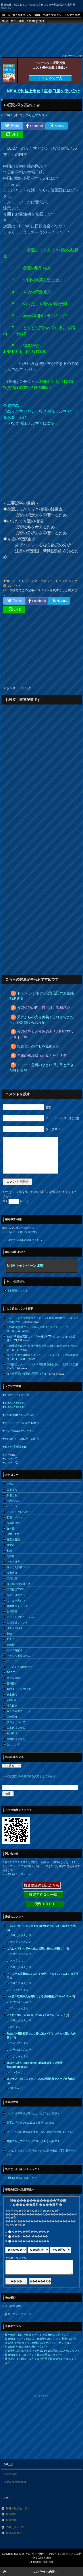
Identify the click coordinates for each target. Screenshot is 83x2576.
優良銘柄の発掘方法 (19, 1583)
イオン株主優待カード (15, 2306)
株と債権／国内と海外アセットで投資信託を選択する (37, 2334)
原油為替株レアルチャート (23, 2177)
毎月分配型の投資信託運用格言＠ (26, 1373)
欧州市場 (12, 1733)
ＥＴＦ (11, 1639)
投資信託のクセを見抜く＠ (38, 1046)
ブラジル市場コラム (19, 1655)
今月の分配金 (15, 1650)
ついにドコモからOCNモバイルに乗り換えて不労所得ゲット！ (41, 2152)
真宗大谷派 (13, 1539)
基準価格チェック (17, 1606)
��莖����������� (30, 2241)
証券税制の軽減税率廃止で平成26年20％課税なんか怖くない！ (42, 2350)
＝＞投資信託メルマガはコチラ (31, 423)
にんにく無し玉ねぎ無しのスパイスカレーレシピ (36, 2015)
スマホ (11, 1545)
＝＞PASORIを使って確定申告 (20, 1232)
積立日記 (12, 1705)
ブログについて (16, 1722)
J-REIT (11, 1672)
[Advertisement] (36, 40)
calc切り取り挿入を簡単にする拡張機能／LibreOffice (39, 1996)
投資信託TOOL (15, 1589)
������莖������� (30, 2231)
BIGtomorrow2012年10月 (20, 1414)
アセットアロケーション (21, 1617)
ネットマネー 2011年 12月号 (22, 1422)
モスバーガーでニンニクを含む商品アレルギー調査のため (41, 1926)
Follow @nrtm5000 (15, 2482)
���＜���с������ (30, 2236)
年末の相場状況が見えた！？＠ (42, 1055)
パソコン (12, 1506)
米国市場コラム (16, 1738)
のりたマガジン (52, 15)
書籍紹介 (12, 1683)
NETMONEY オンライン (20, 1430)
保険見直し (13, 1716)
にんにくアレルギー (19, 1511)
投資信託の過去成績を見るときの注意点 (31, 1776)
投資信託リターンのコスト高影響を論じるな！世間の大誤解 (41, 2338)
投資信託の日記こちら (41, 1885)
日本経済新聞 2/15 (16, 1446)
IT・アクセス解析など (20, 1666)
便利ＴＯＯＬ (45, 1904)
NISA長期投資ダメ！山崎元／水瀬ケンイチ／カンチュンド (40, 2342)
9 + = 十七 (16, 1201)
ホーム (6, 15)
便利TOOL (13, 1500)
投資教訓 (12, 1572)
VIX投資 (11, 1700)
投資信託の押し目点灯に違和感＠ (43, 1008)
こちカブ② (11, 1462)
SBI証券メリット (18, 1290)
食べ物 (11, 1528)
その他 (11, 1556)
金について (13, 1744)
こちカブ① (11, 1458)
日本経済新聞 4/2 (15, 1406)
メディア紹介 (15, 1628)
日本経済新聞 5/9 (15, 1402)
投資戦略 (12, 1578)
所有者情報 (10, 2474)
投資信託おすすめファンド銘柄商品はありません (34, 2354)
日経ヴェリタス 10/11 (18, 1395)
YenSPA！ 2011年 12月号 (22, 1438)
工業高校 (12, 1489)
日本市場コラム (16, 1727)
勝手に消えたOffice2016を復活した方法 (30, 2122)
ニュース (12, 1661)
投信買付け (13, 1523)
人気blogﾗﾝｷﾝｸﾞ (35, 21)
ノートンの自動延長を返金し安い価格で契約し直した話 (40, 2132)
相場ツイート (15, 1517)
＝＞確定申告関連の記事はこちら (22, 1239)
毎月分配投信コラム (19, 1567)
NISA (5, 21)
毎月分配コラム (21, 15)
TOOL (37, 15)
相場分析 (12, 1495)
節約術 (11, 1644)
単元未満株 (13, 1678)
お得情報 (12, 1611)
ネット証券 (17, 21)
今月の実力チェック (19, 1711)
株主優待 (12, 1694)
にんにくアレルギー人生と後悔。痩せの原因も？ (36, 1948)
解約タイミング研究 (19, 1689)
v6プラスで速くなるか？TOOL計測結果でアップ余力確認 (41, 2078)
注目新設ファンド (17, 1622)
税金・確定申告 (16, 1594)
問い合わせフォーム (19, 1874)
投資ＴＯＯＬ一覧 (43, 1895)
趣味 (9, 1633)
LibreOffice (13, 1534)
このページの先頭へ (45, 2571)
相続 (9, 1550)
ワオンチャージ (22, 2314)
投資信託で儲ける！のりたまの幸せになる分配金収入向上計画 (38, 4)
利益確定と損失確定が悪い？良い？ (26, 2346)
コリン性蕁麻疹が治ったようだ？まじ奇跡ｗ (33, 2113)
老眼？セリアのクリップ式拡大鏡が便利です (33, 2141)
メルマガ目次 (72, 15)
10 (9, 2082)
